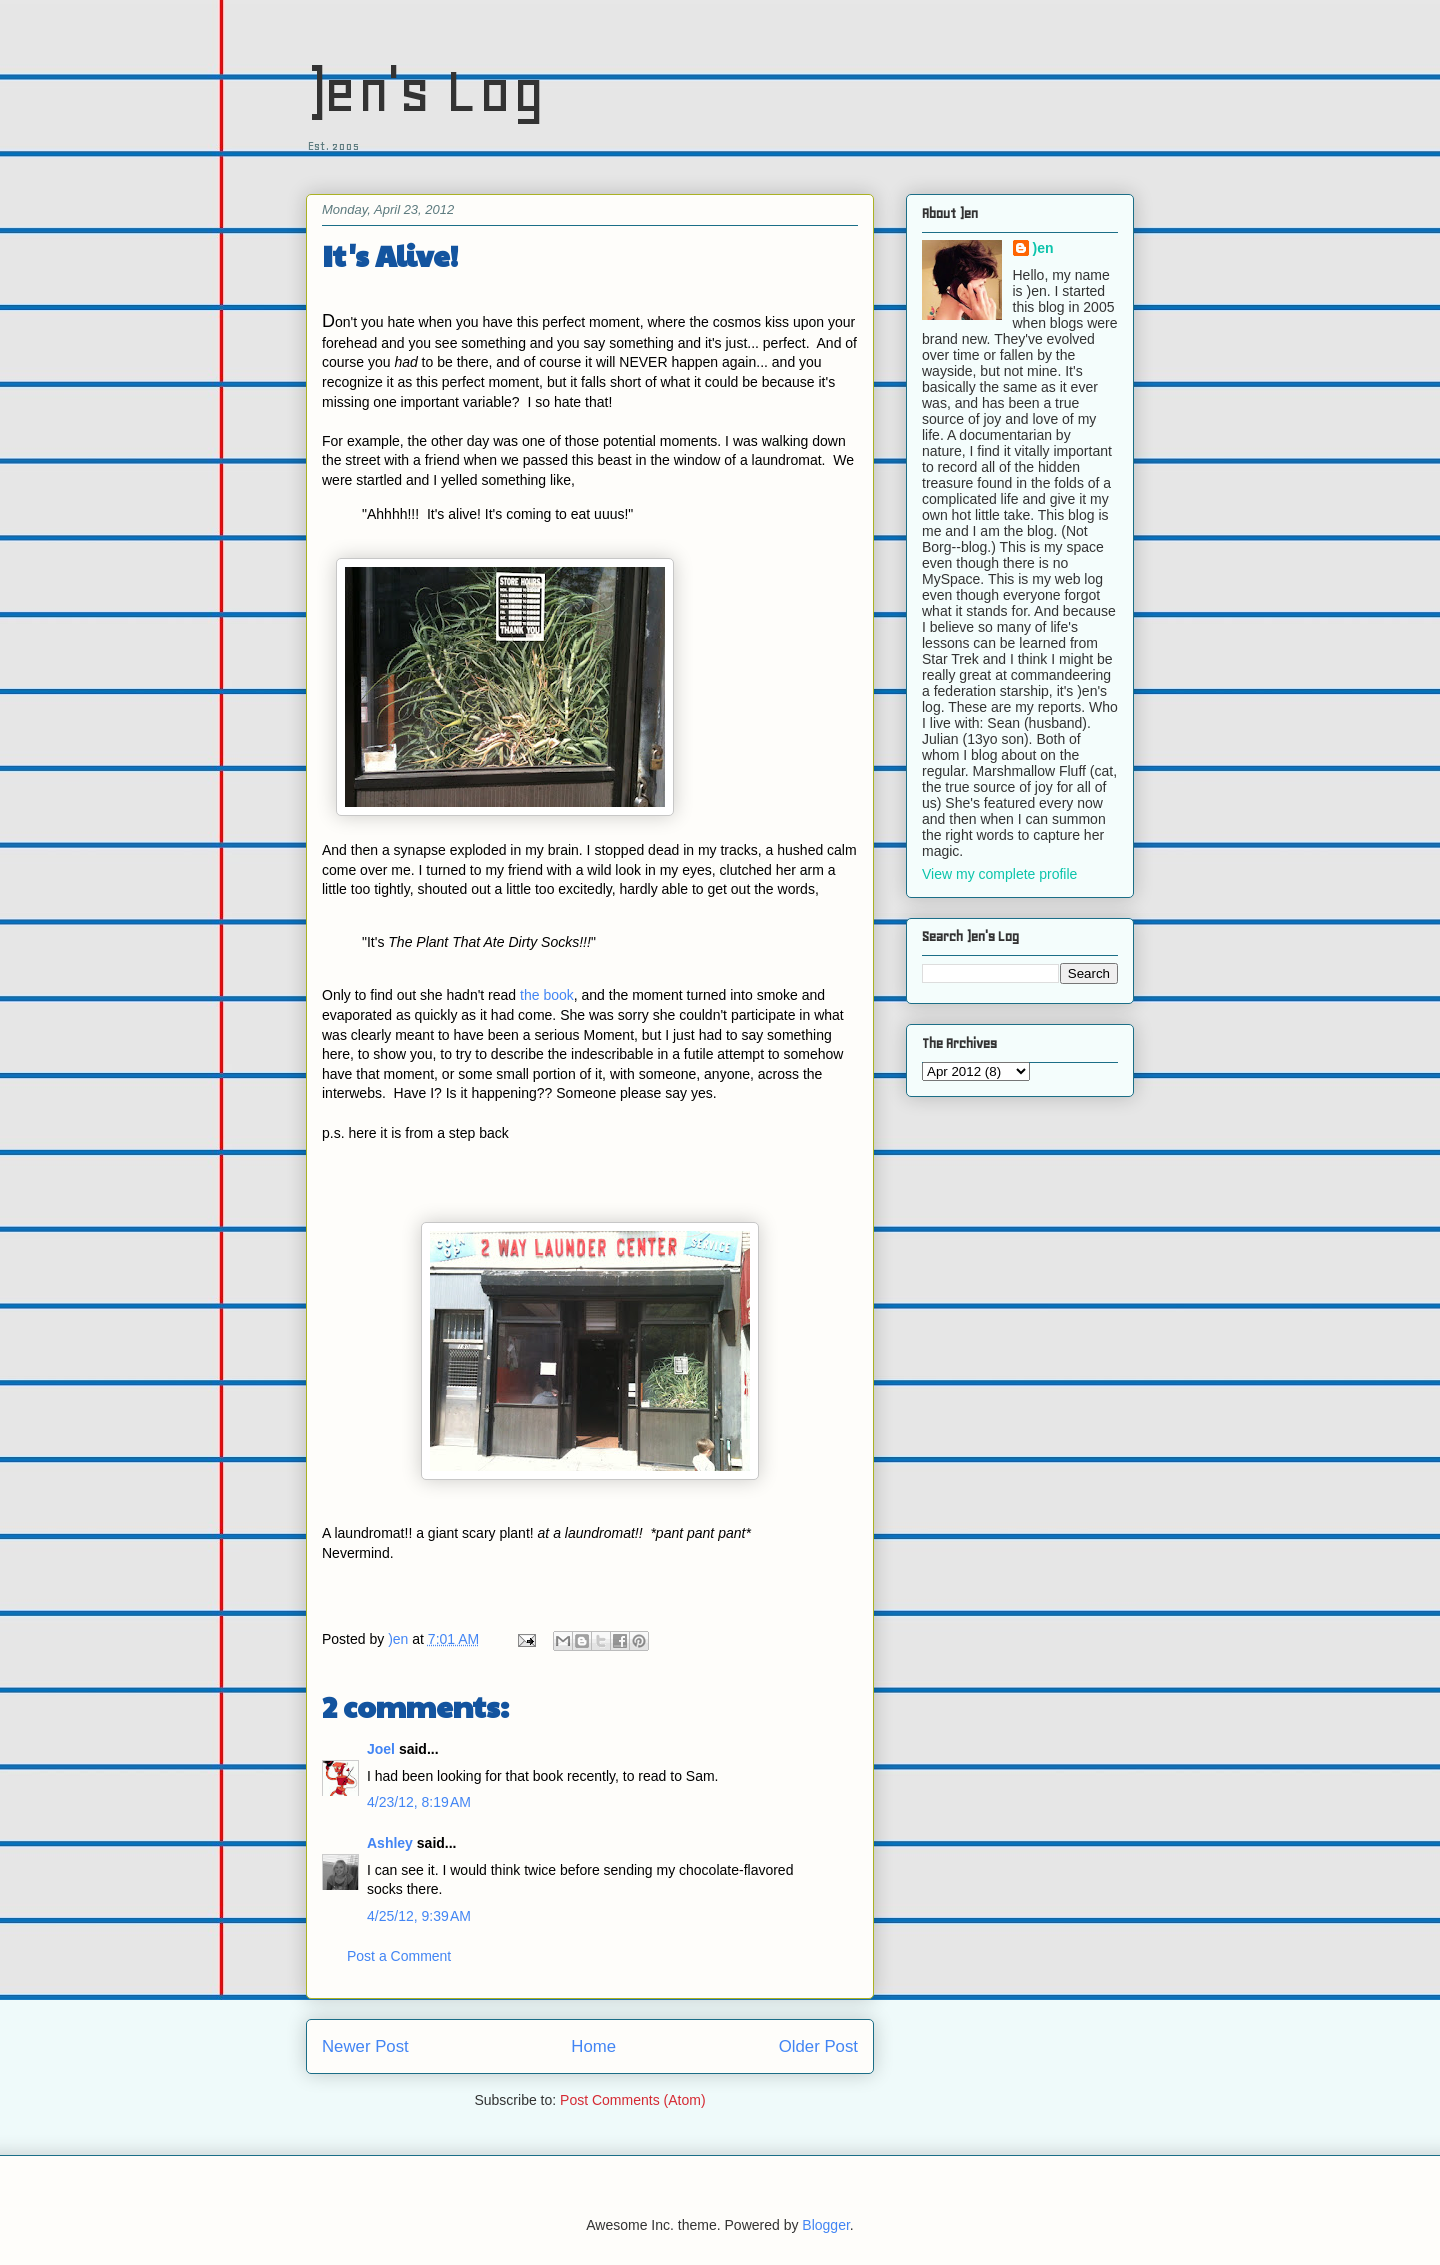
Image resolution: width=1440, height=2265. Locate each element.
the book (547, 995)
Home (593, 2046)
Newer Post (365, 2046)
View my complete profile (999, 874)
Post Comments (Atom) (632, 2100)
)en (1043, 248)
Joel (381, 1749)
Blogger (825, 2225)
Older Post (818, 2046)
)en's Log (425, 90)
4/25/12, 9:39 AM (419, 1916)
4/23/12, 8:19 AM (419, 1802)
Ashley (390, 1843)
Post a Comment (399, 1956)
